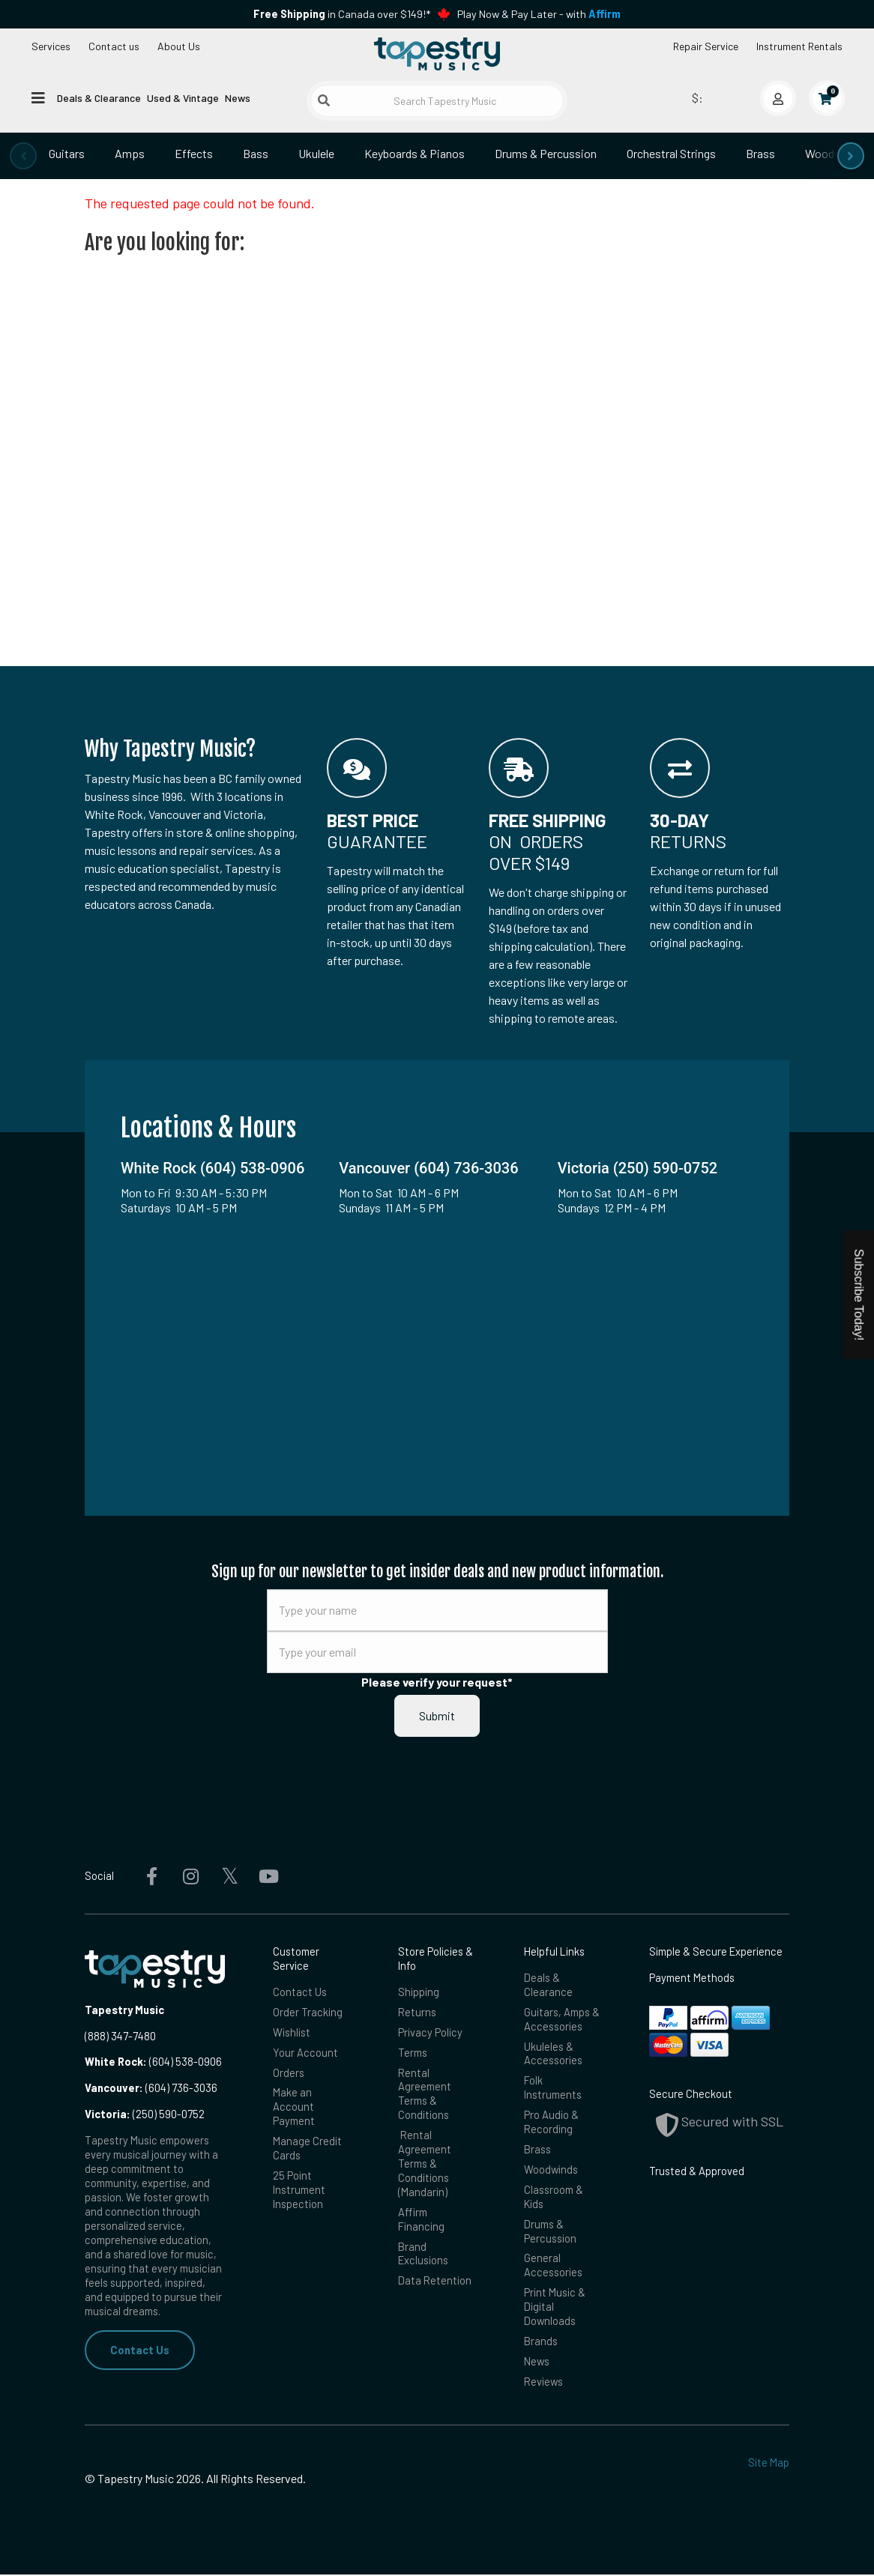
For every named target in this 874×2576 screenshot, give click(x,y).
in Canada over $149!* (341, 13)
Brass (760, 153)
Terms (412, 2052)
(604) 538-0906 (153, 2061)
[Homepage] (437, 54)
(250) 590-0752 (145, 2113)
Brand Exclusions (423, 2254)
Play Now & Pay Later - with (539, 13)
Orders (288, 2072)
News (237, 97)
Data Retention (434, 2281)
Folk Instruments (553, 2088)
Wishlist (291, 2032)
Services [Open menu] (50, 46)
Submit (437, 1715)
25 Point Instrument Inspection (299, 2190)
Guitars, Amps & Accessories (562, 2019)
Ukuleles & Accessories (553, 2053)
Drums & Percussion (546, 153)
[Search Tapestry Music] (437, 101)
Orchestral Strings (671, 153)
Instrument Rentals (799, 46)
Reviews (544, 2382)
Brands (541, 2342)
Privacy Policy (430, 2032)
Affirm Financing (421, 2220)
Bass (255, 153)
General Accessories (553, 2266)
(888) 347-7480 (120, 2036)
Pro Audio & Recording (551, 2122)
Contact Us (139, 2349)
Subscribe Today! (858, 1294)
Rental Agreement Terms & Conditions (424, 2094)
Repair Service (705, 46)
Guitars (67, 153)
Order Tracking (308, 2012)
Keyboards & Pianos (414, 153)
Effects (194, 153)
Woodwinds (551, 2170)
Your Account (305, 2052)
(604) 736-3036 (151, 2087)
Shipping (418, 1991)
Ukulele (316, 153)
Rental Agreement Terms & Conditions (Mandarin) (424, 2164)
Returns (417, 2012)
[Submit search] (324, 100)
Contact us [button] (113, 46)
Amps (130, 153)
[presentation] (23, 155)
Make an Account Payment (294, 2107)
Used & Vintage (183, 97)
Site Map (768, 2463)
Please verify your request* (437, 1682)
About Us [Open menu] (178, 46)
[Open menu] (38, 97)
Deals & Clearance (99, 97)
